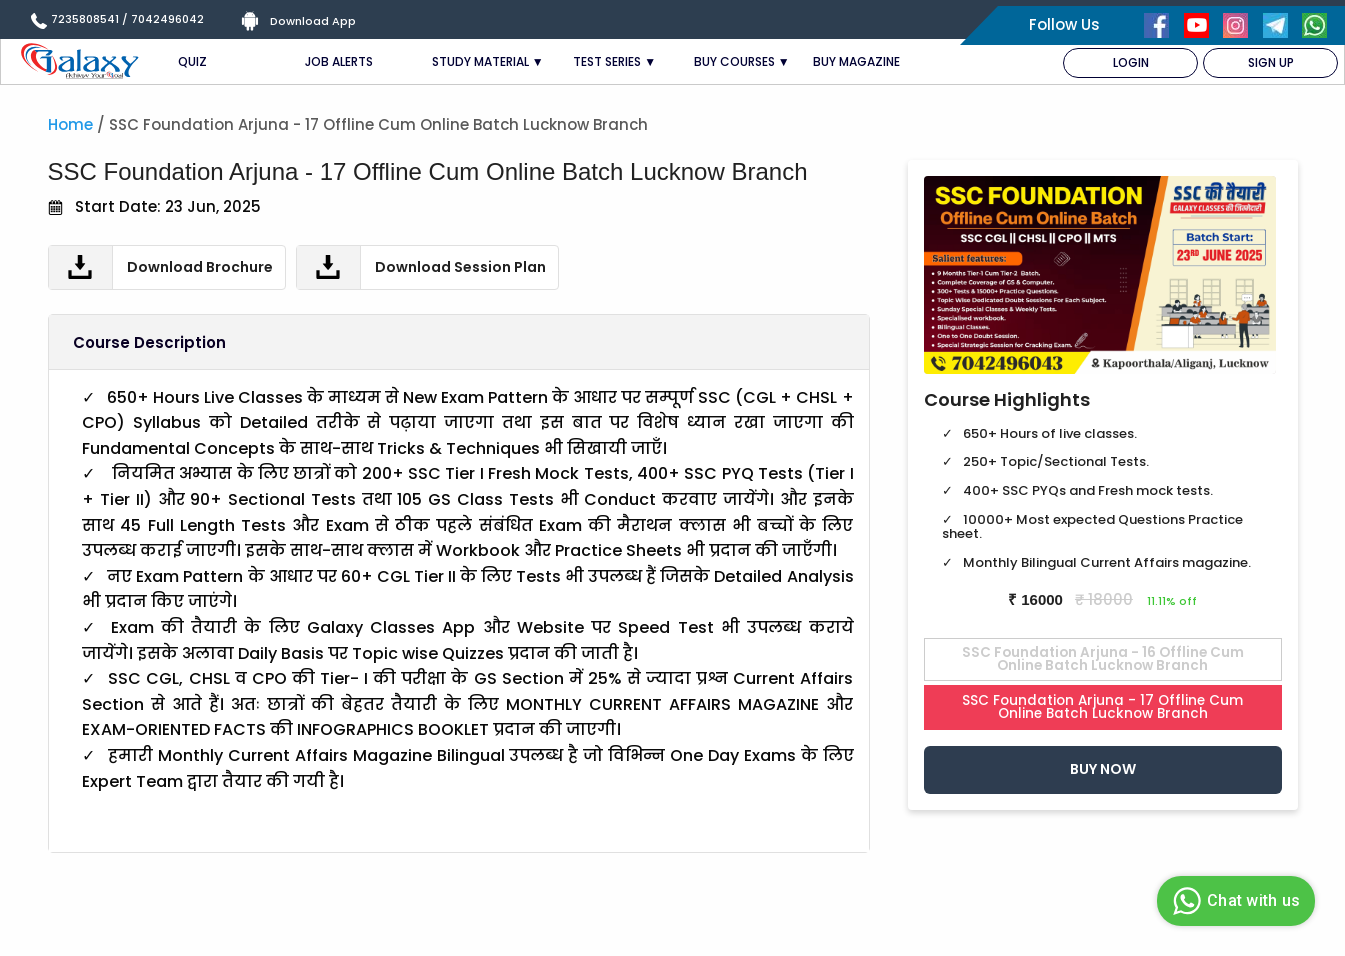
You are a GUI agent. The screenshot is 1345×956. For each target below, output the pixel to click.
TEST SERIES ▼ (614, 61)
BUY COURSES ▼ (742, 61)
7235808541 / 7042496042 (127, 19)
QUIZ (192, 61)
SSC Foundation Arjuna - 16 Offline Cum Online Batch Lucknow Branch (1103, 659)
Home (70, 124)
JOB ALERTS (339, 61)
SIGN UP (1271, 62)
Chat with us (1233, 901)
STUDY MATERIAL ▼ (488, 61)
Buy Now (1103, 769)
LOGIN (1131, 62)
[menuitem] (1130, 63)
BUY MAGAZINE (856, 61)
